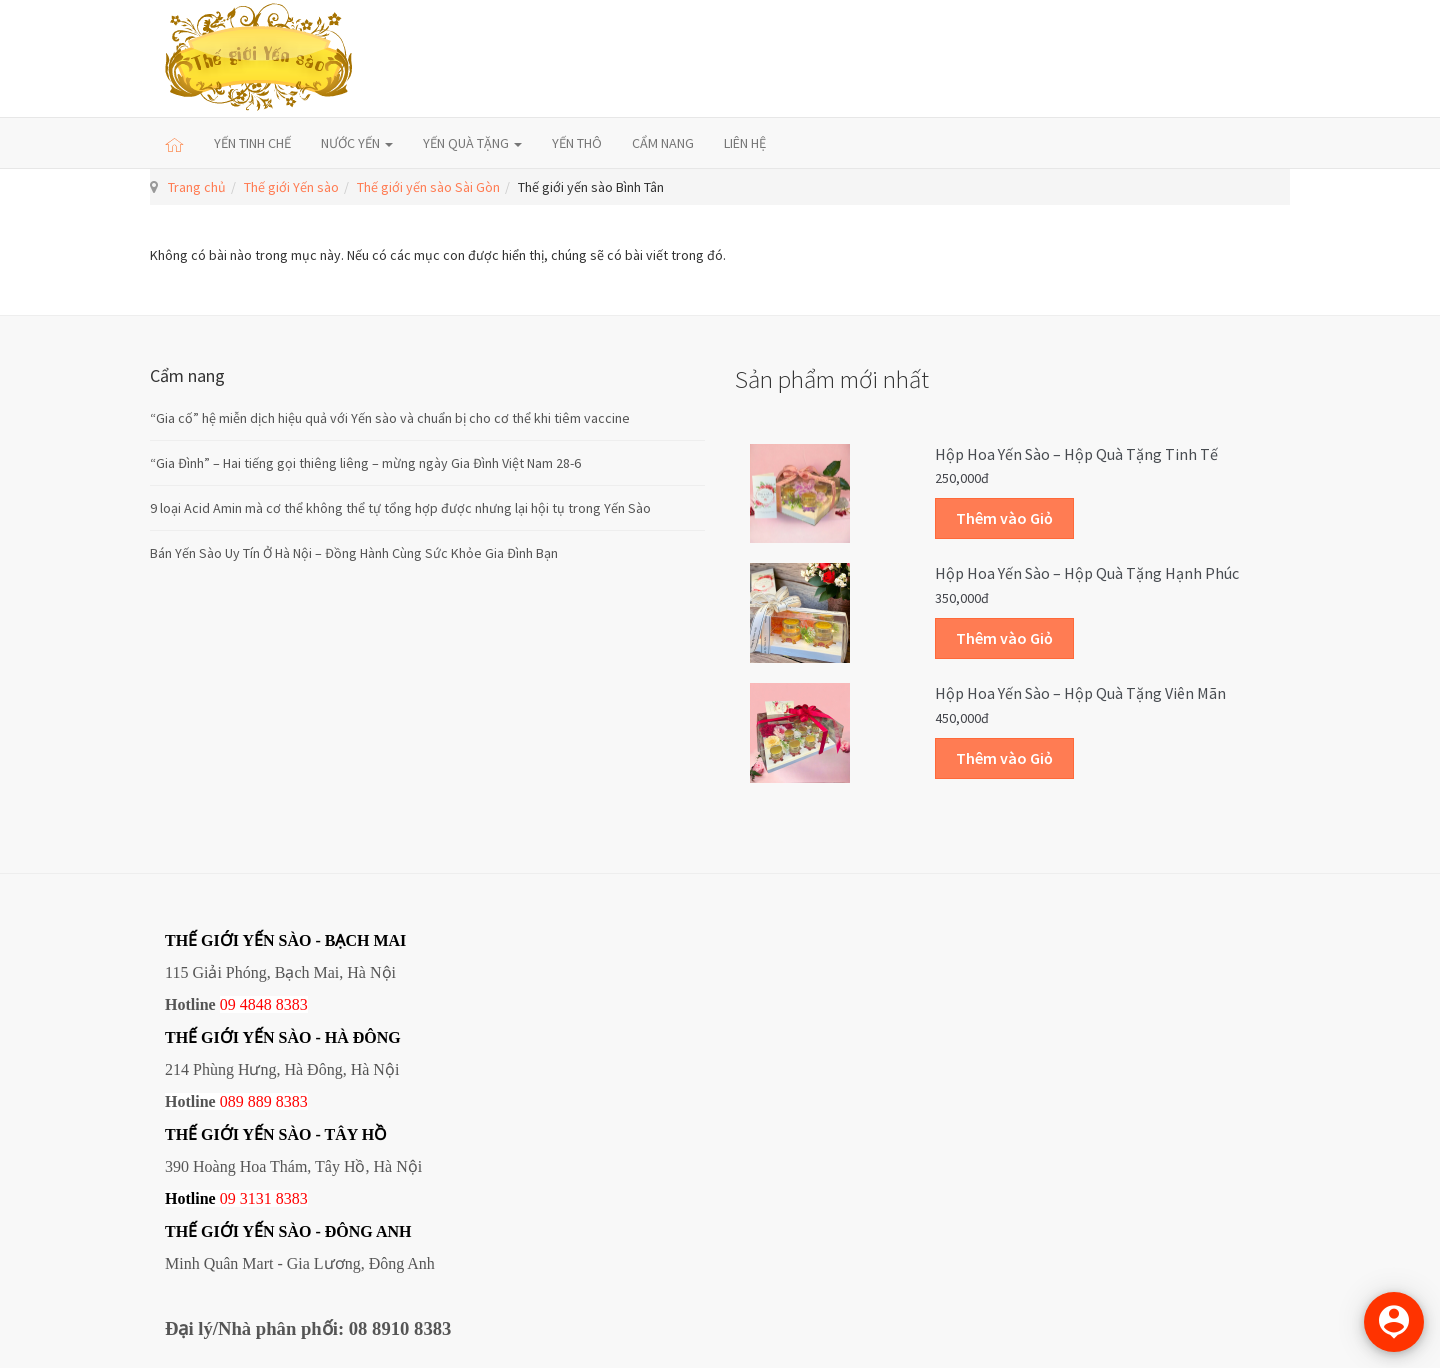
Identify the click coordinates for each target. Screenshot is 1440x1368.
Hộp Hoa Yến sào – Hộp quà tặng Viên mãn (1080, 693)
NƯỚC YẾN (357, 143)
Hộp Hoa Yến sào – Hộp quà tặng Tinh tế (1076, 454)
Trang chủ (197, 187)
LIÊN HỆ (745, 143)
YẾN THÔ (577, 143)
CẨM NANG (663, 143)
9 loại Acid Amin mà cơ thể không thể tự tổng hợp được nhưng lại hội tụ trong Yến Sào (400, 508)
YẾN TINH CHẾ (252, 143)
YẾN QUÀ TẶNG (472, 143)
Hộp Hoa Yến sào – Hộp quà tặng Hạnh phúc (1087, 573)
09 (228, 1198)
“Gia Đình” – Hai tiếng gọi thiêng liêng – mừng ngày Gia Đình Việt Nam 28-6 (365, 463)
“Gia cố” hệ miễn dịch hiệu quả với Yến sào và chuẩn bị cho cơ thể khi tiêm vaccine (390, 418)
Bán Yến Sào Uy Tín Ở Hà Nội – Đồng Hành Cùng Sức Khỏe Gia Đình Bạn (354, 553)
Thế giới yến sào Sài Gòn (428, 187)
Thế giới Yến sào (291, 187)
